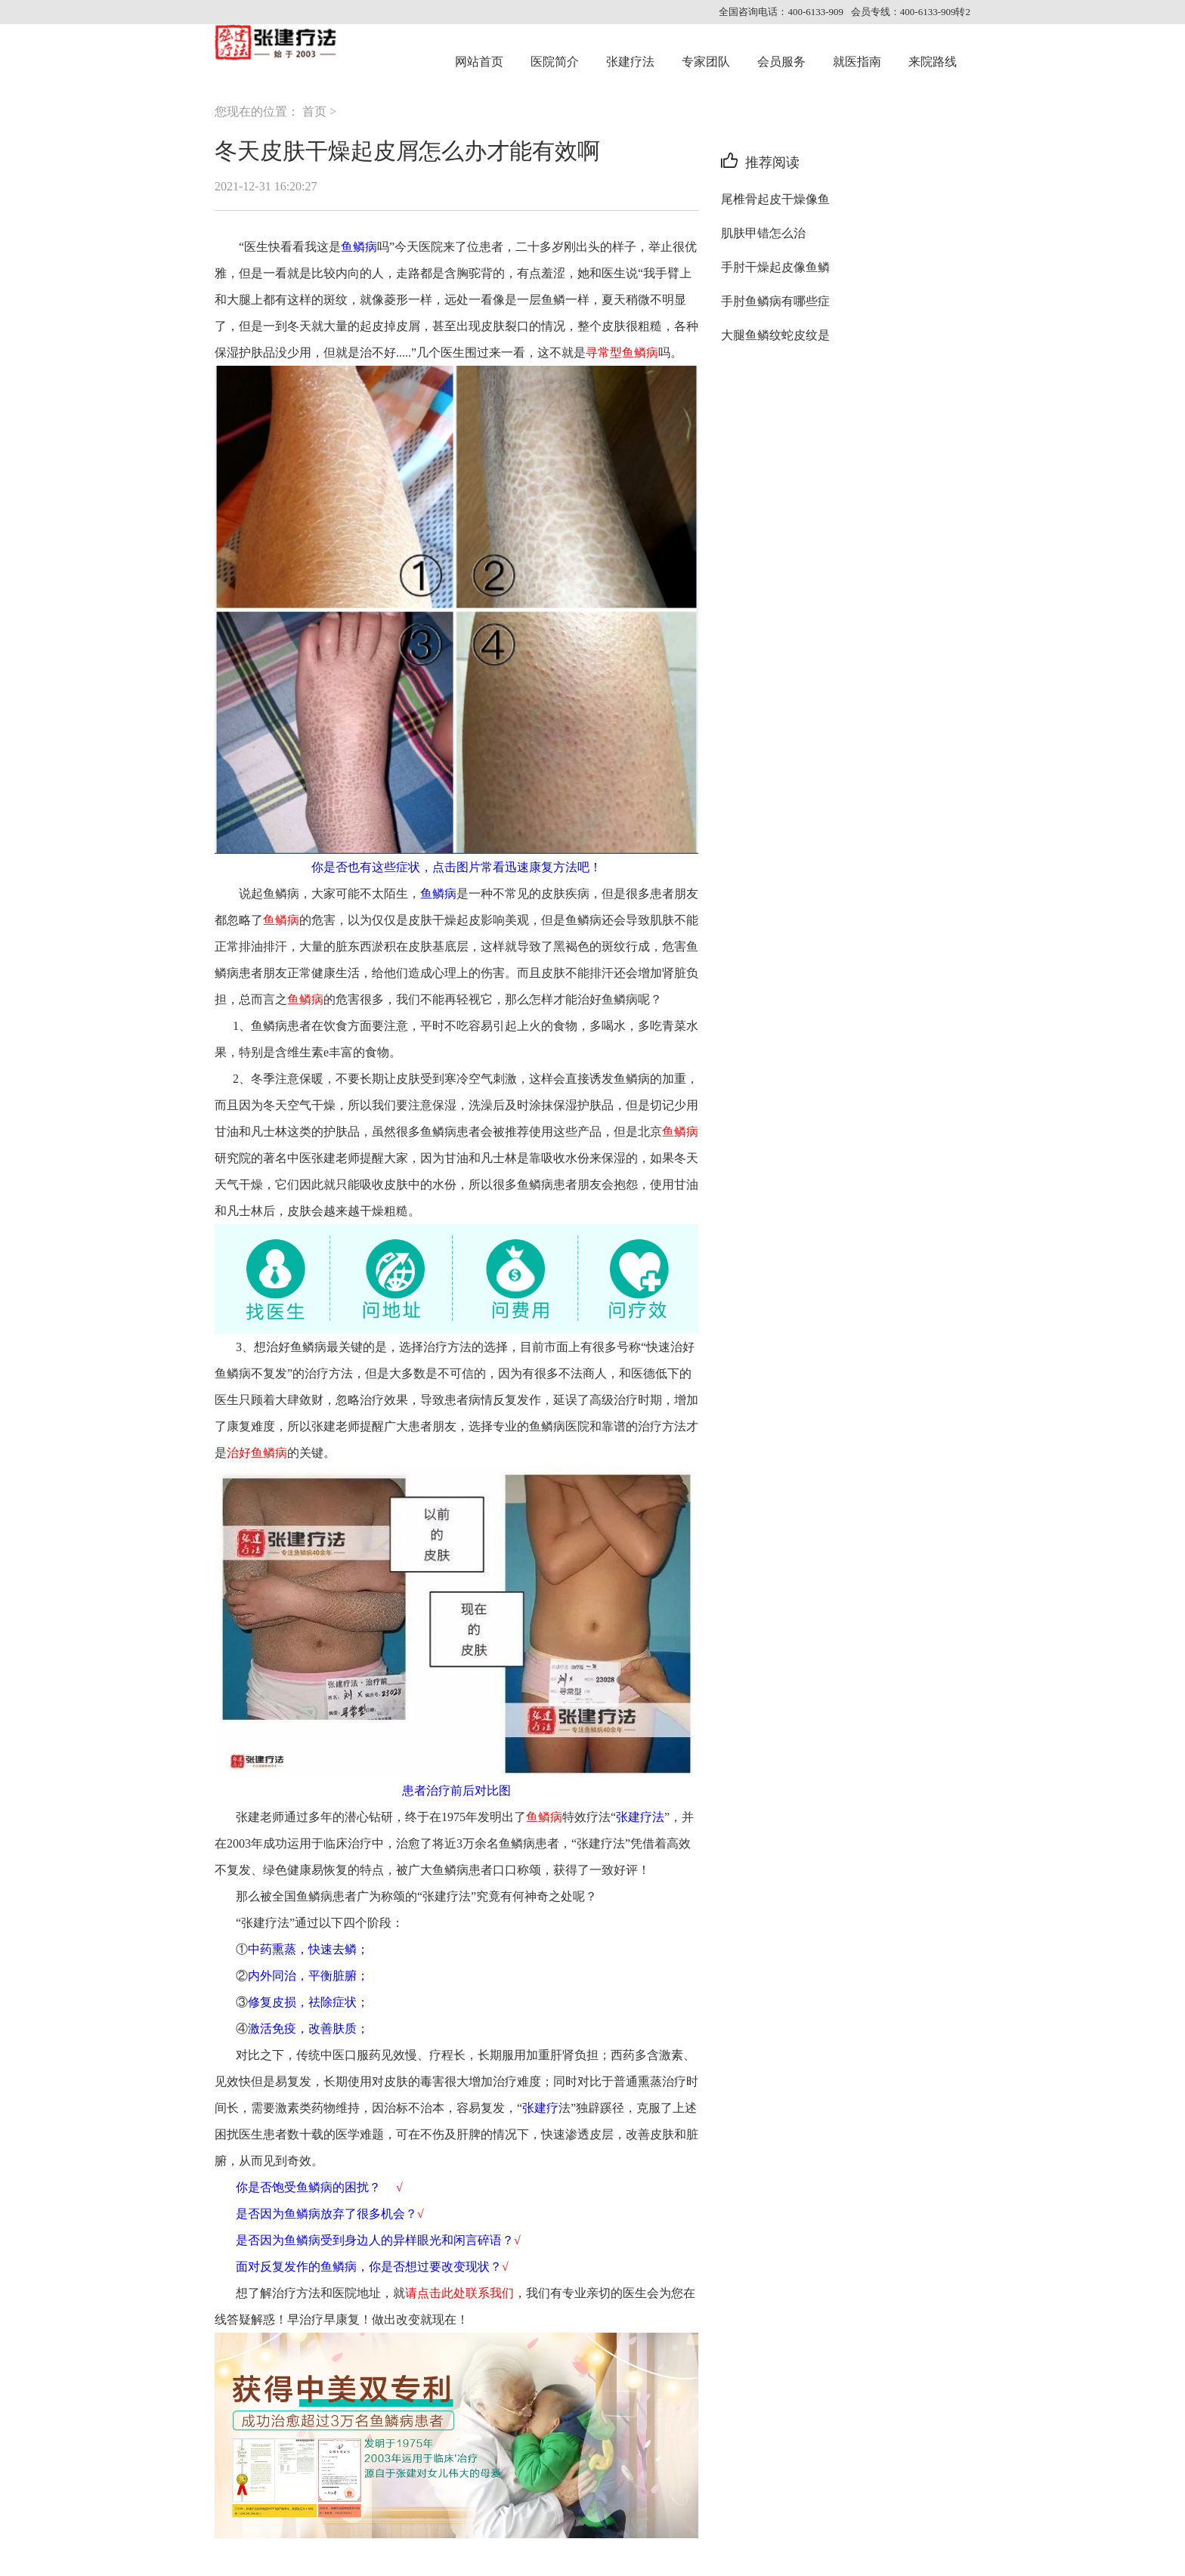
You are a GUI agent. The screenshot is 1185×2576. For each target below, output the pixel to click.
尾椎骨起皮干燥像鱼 (775, 199)
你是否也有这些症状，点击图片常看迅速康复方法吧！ (456, 867)
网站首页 (479, 61)
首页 (314, 111)
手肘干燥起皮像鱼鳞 (775, 267)
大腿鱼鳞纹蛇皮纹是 (775, 335)
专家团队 (706, 61)
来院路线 (932, 61)
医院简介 (555, 61)
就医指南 (857, 61)
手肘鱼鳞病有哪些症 (775, 301)
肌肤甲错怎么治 (763, 233)
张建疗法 (630, 61)
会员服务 (781, 61)
